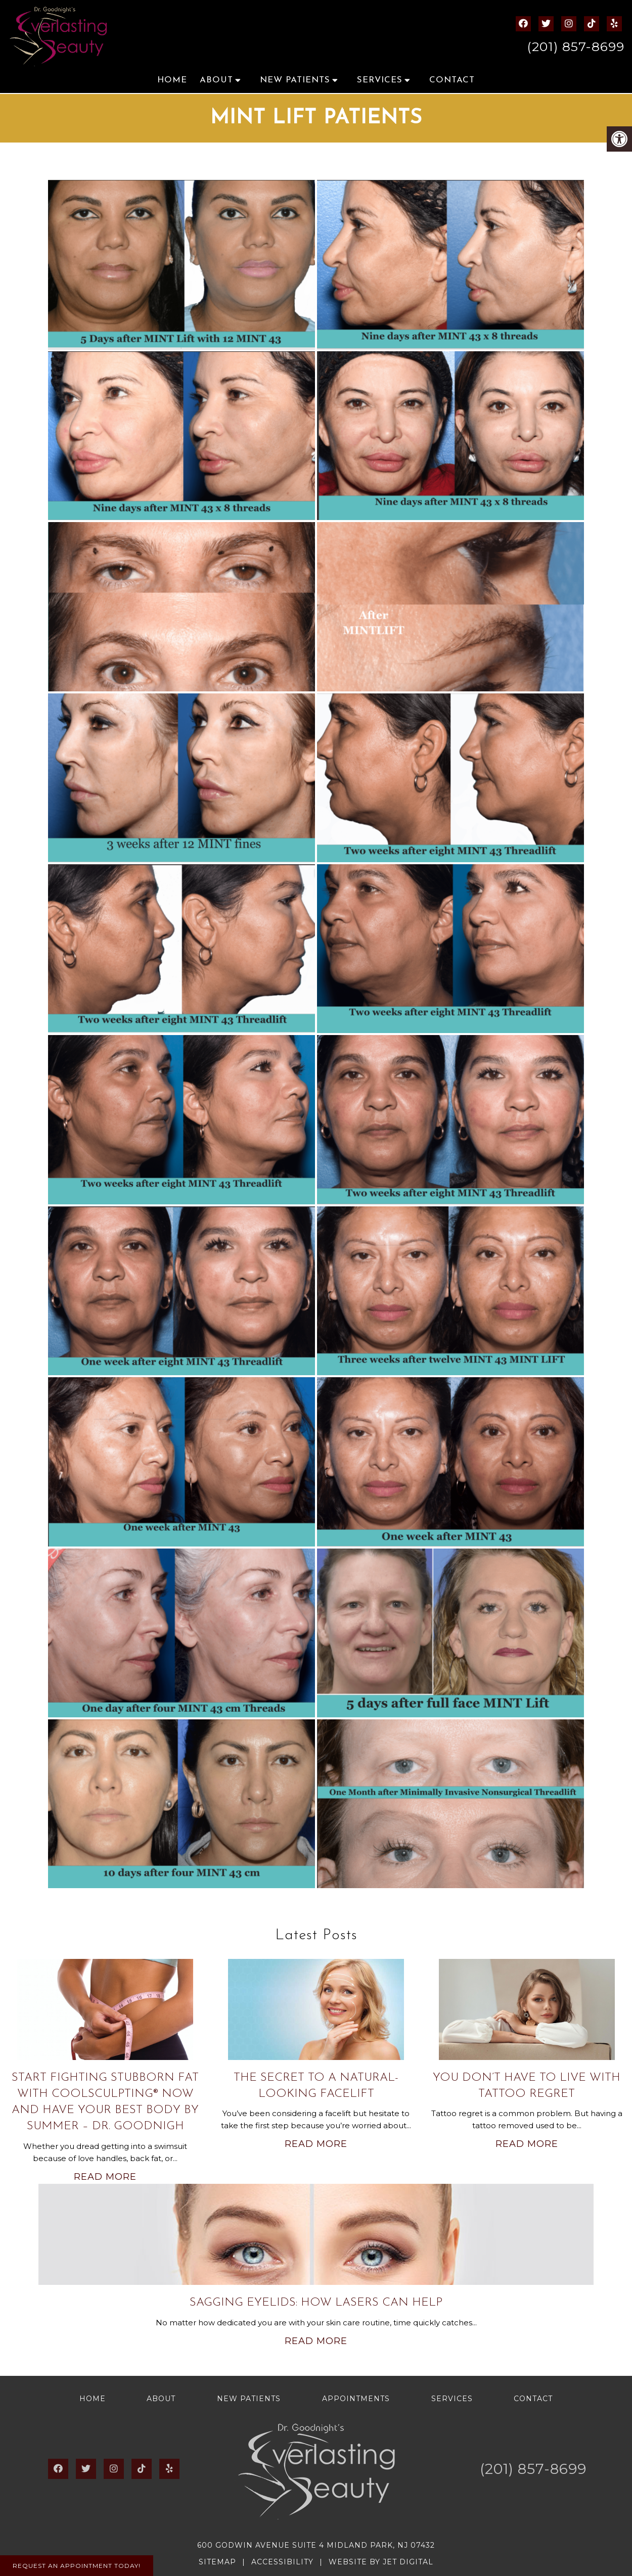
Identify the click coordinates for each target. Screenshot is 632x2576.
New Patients (295, 80)
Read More (105, 2176)
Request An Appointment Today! (77, 2565)
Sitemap (217, 2561)
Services (379, 80)
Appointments (356, 2398)
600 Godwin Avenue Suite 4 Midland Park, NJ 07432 (316, 2545)
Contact (452, 80)
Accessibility (282, 2561)
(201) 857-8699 (575, 46)
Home (172, 80)
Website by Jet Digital (381, 2561)
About (216, 80)
